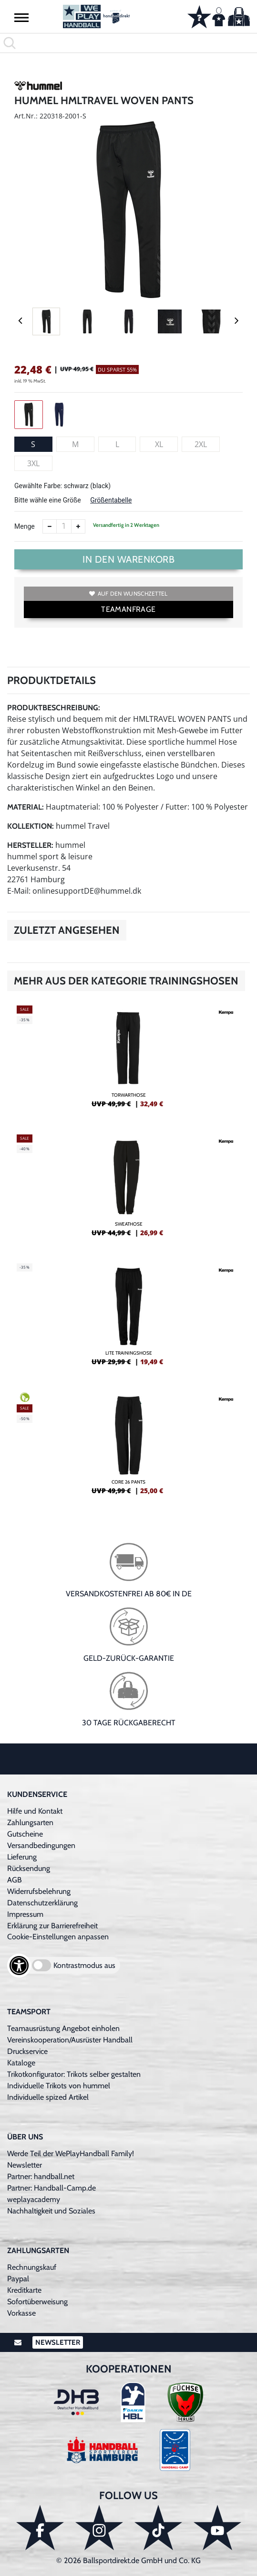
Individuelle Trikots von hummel (58, 2085)
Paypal (18, 2278)
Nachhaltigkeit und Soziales (51, 2210)
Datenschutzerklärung (42, 1902)
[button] (21, 17)
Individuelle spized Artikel (48, 2097)
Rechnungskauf (31, 2267)
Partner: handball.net (40, 2176)
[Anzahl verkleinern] (49, 526)
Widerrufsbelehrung (39, 1891)
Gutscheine (25, 1833)
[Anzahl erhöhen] (78, 526)
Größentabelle (111, 500)
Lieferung (22, 1856)
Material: (25, 807)
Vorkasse (21, 2313)
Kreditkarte (24, 2290)
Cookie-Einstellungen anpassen (58, 1936)
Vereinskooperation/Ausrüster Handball (70, 2039)
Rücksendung (28, 1868)
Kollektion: (30, 826)
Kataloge (21, 2062)
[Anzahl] (64, 526)
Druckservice (27, 2051)
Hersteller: (30, 845)
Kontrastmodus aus (84, 1965)
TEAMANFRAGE (128, 609)
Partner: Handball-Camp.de (51, 2187)
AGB (14, 1879)
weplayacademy (33, 2199)
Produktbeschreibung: (53, 707)
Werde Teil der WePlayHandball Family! (70, 2153)
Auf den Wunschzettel (128, 593)
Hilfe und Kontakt (34, 1811)
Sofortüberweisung (37, 2301)
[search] (128, 43)
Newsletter (24, 2165)
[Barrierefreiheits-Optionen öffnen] (19, 1965)
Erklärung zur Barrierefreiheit (52, 1925)
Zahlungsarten (30, 1822)
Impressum (25, 1914)
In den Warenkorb (128, 559)
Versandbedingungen (41, 1845)
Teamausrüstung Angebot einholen (63, 2028)
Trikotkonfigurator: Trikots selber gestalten (74, 2074)
